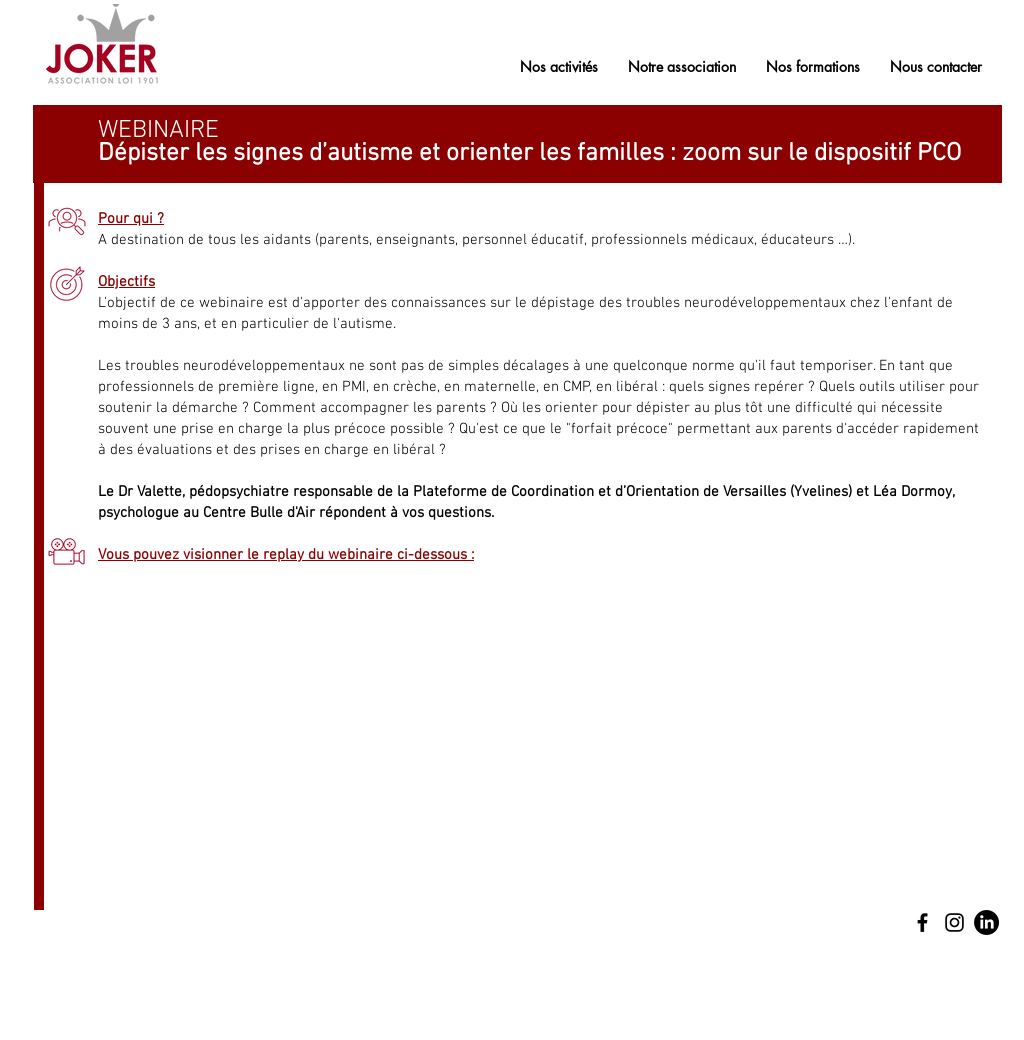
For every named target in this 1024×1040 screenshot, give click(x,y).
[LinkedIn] (986, 922)
